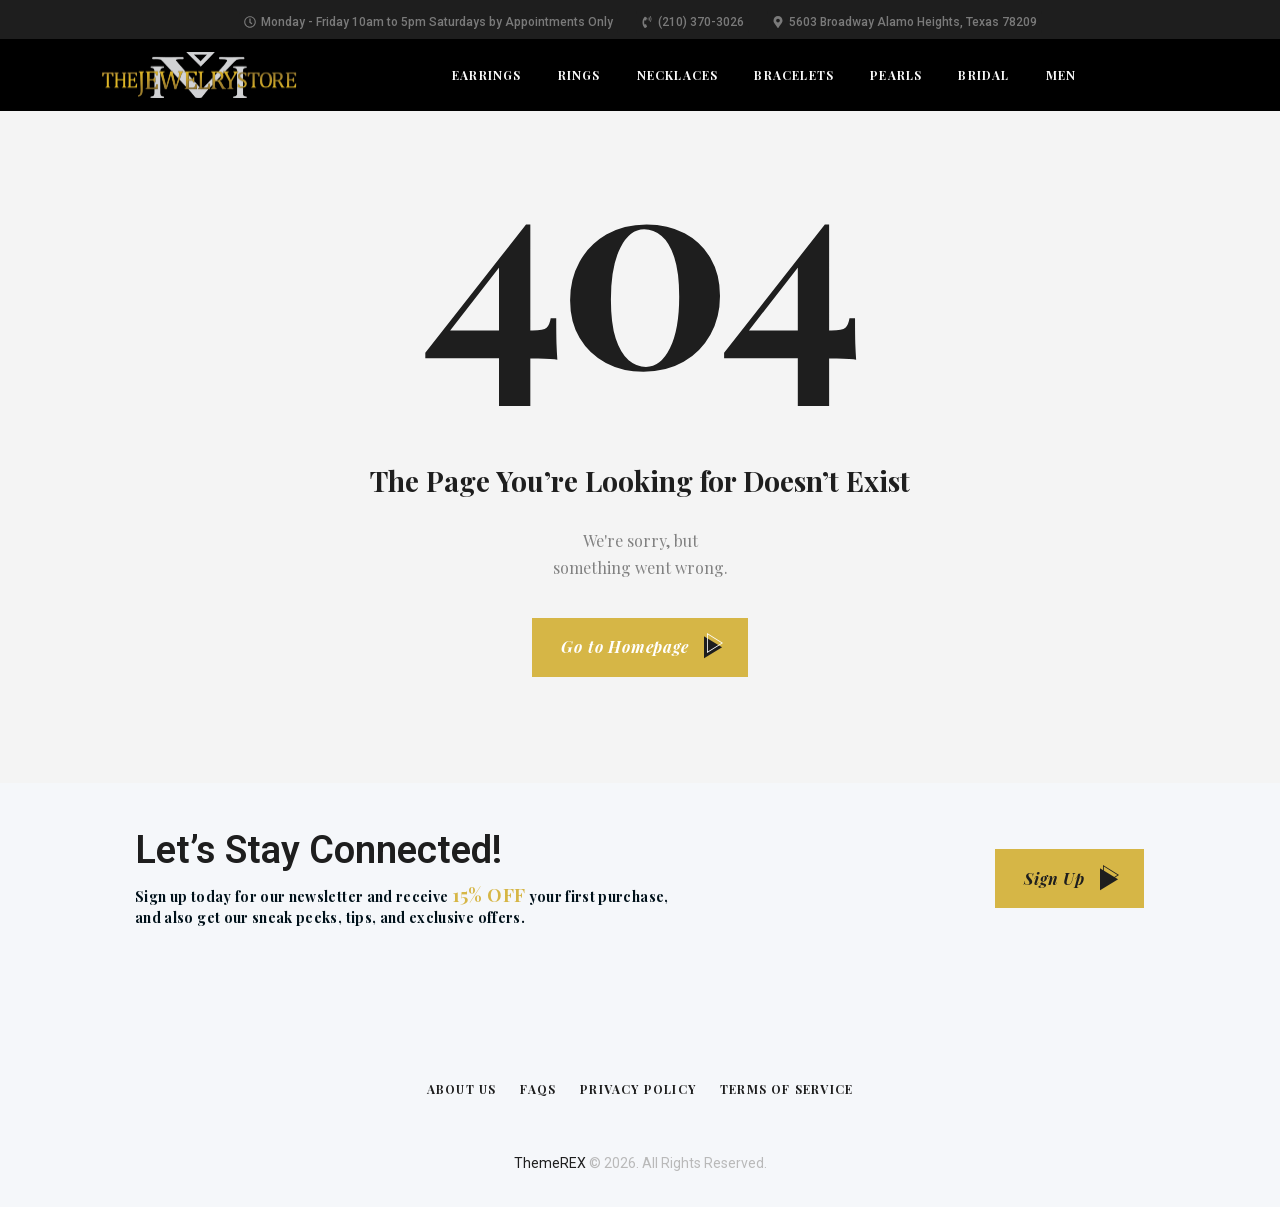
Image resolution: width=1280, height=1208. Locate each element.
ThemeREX (550, 1164)
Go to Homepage (625, 647)
